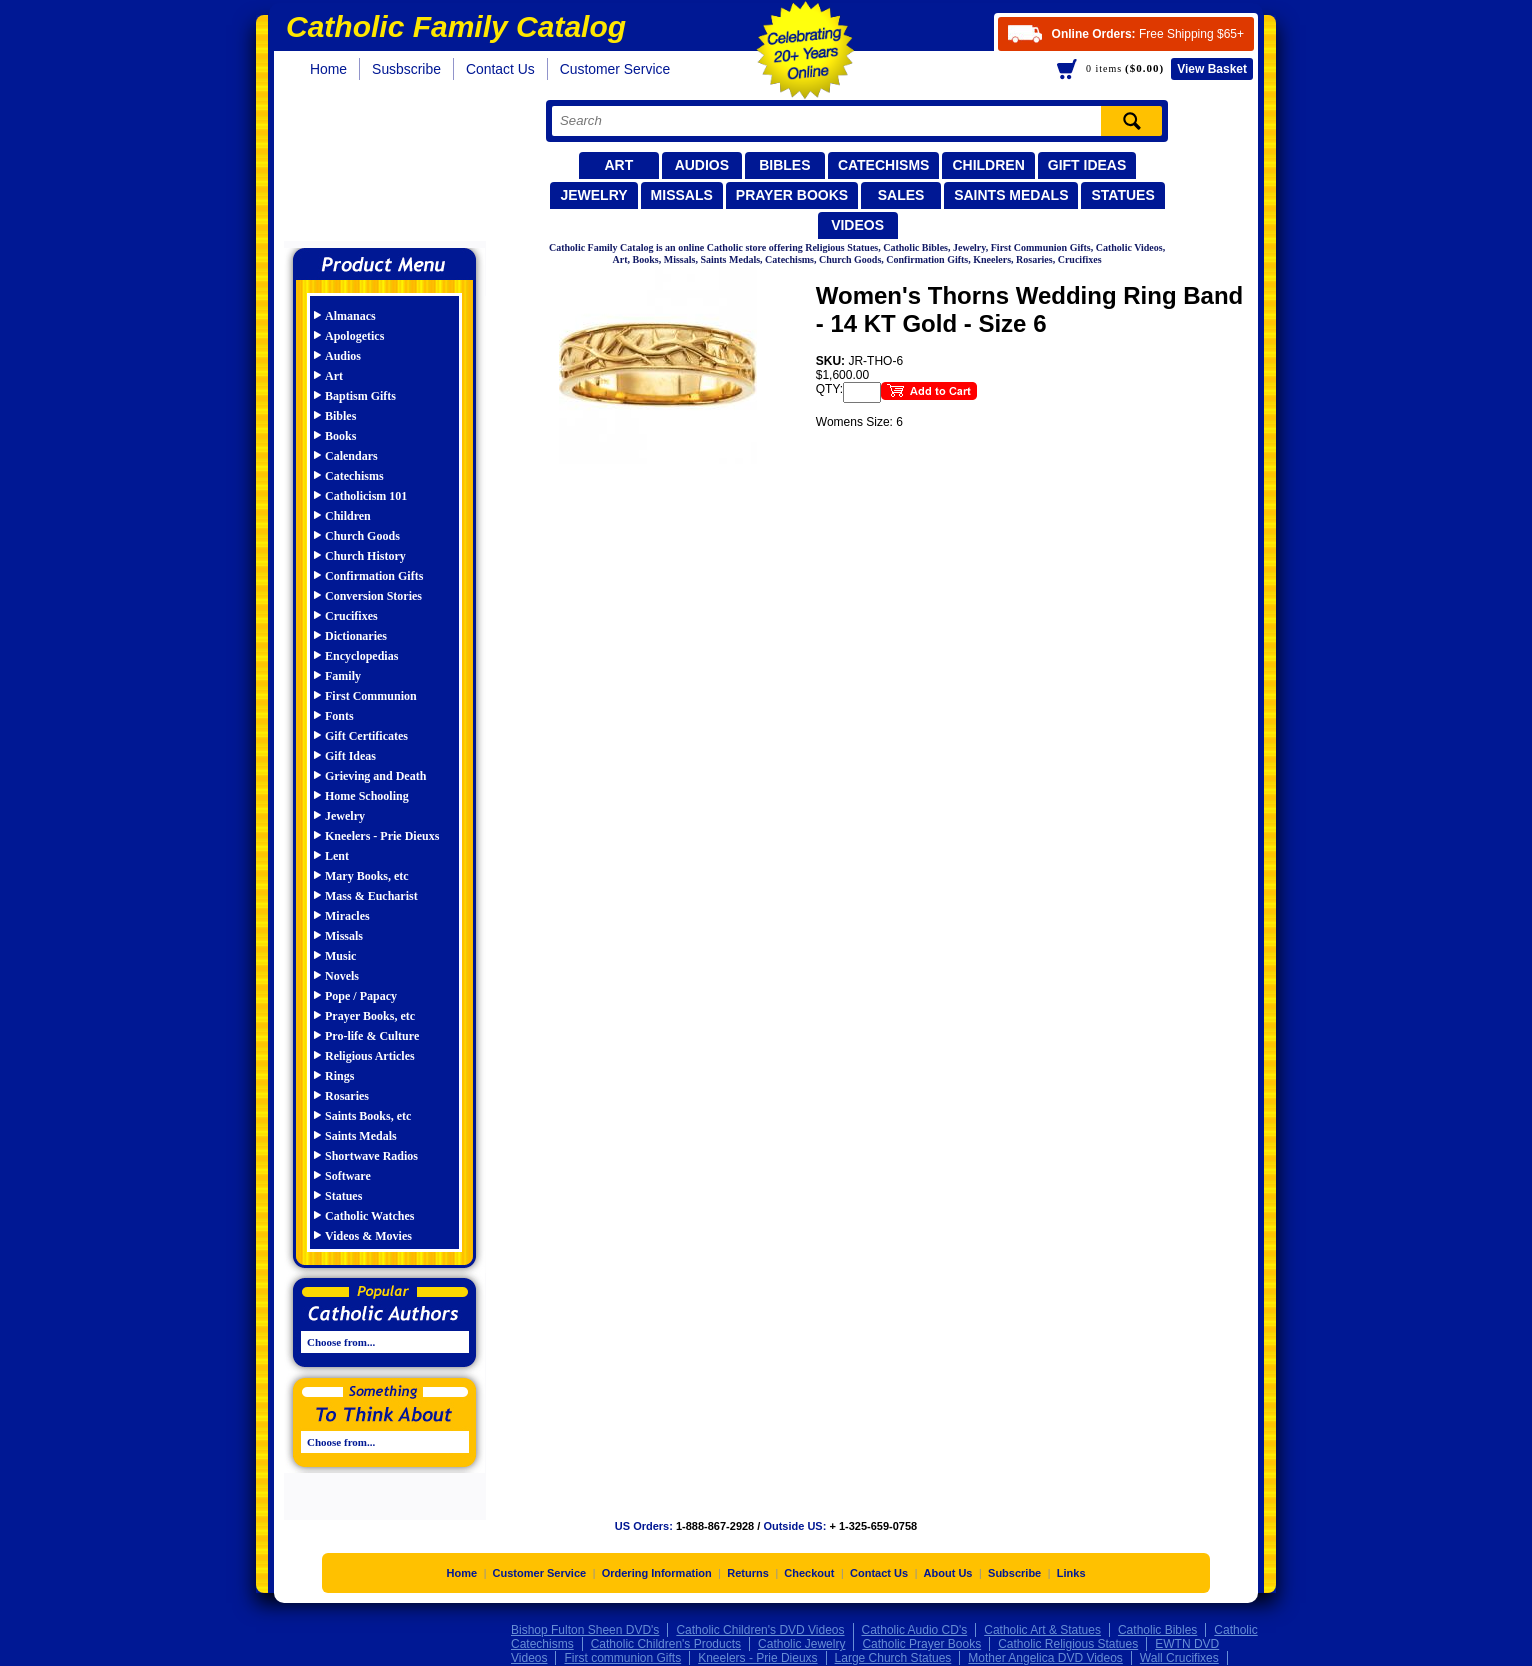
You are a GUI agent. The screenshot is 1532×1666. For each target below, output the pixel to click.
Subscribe (1014, 1574)
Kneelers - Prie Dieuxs (382, 836)
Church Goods (362, 536)
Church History (365, 556)
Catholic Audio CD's (915, 1631)
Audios (702, 165)
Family (343, 676)
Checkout (809, 1574)
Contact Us (500, 69)
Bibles (784, 165)
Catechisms (884, 165)
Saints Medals (1011, 195)
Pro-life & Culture (372, 1036)
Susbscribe (406, 69)
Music (340, 956)
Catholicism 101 (366, 496)
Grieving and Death (375, 776)
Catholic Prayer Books (921, 1645)
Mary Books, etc (367, 876)
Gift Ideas (1087, 165)
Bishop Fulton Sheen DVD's (585, 1631)
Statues (1122, 195)
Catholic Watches (369, 1216)
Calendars (351, 456)
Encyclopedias (361, 656)
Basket (1212, 69)
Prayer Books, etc (370, 1016)
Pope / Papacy (361, 996)
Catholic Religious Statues (1068, 1645)
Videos (857, 225)
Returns (748, 1574)
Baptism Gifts (360, 396)
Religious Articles (370, 1056)
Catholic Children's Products (666, 1645)
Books (340, 436)
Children (988, 165)
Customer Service (615, 69)
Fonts (339, 716)
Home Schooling (367, 796)
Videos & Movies (368, 1236)
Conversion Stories (373, 596)
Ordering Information (657, 1574)
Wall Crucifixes (1179, 1659)
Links (1071, 1574)
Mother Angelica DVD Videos (1045, 1659)
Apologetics (354, 336)
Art (618, 165)
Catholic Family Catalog (393, 167)
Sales (901, 195)
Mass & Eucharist (371, 896)
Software (348, 1176)
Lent (337, 856)
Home (328, 69)
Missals (682, 195)
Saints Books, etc (368, 1116)
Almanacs (350, 316)
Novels (342, 976)
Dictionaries (356, 636)
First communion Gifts (622, 1659)
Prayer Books (792, 195)
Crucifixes (351, 616)
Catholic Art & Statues (1042, 1631)
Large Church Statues (893, 1659)
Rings (339, 1076)
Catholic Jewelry (801, 1645)
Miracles (347, 916)
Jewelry (593, 195)
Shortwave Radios (371, 1156)
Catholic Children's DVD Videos (760, 1631)
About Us (948, 1574)
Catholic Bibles (1157, 1631)
